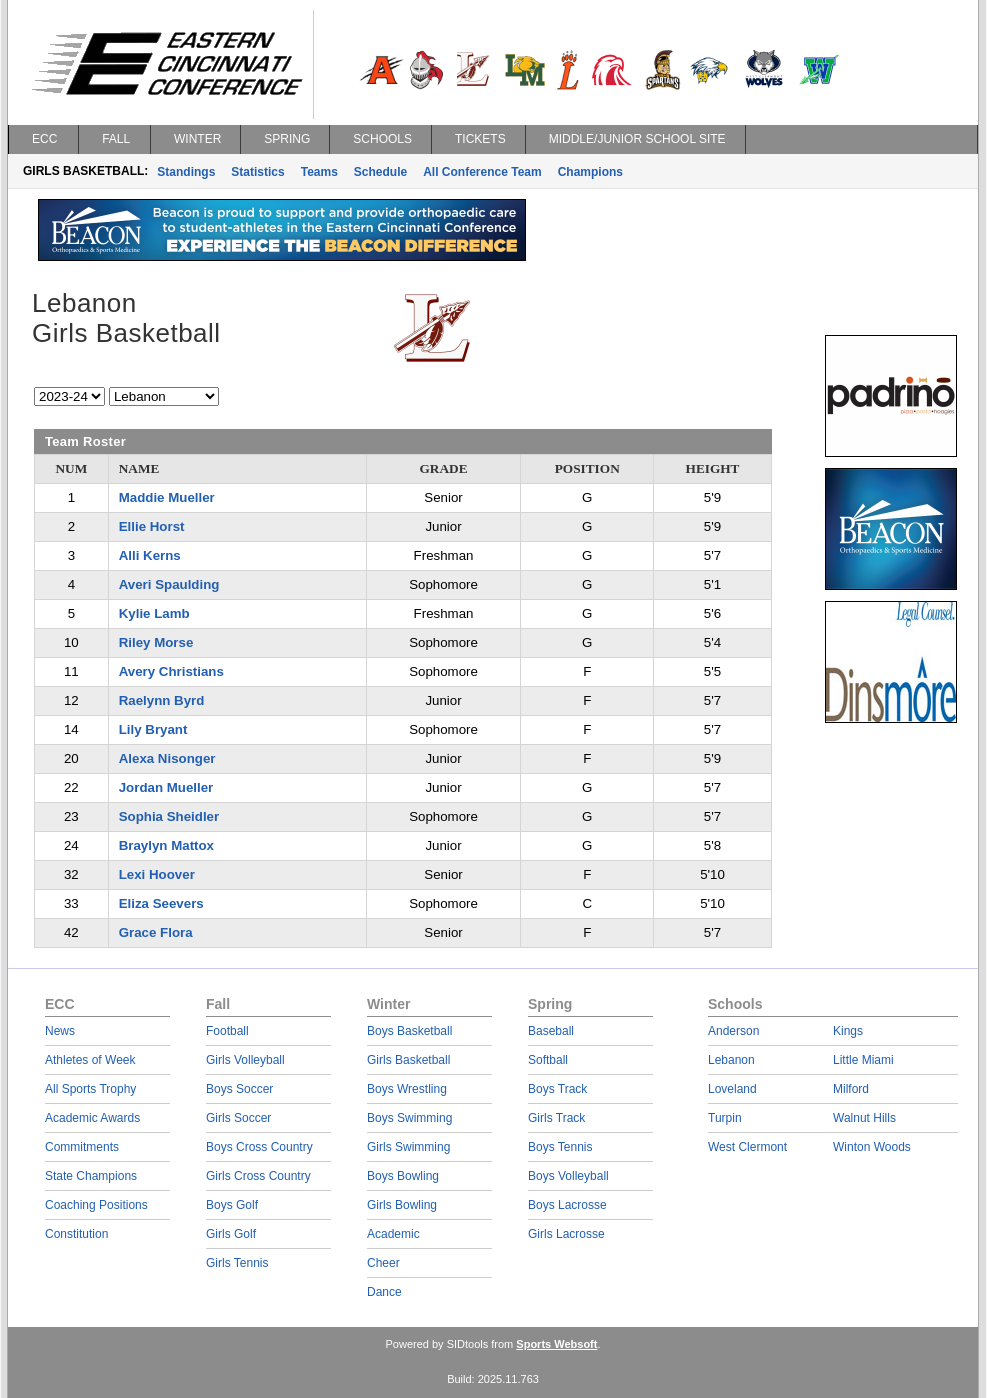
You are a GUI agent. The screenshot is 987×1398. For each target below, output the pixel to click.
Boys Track (557, 1089)
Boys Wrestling (407, 1089)
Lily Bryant (153, 729)
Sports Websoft (556, 1344)
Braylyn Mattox (166, 845)
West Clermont (747, 1147)
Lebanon (731, 1060)
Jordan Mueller (166, 787)
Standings (186, 172)
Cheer (383, 1263)
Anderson (733, 1031)
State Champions (91, 1176)
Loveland (732, 1089)
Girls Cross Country (258, 1176)
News (60, 1031)
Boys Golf (232, 1205)
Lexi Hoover (157, 874)
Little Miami (863, 1060)
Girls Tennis (237, 1263)
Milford (851, 1089)
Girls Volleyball (245, 1060)
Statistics (257, 172)
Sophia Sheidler (169, 816)
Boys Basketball (409, 1031)
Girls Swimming (408, 1147)
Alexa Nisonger (167, 758)
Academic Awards (92, 1118)
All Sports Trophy (90, 1089)
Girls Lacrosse (566, 1234)
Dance (384, 1292)
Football (227, 1031)
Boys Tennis (560, 1147)
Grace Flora (156, 932)
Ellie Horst (152, 526)
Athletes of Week (90, 1060)
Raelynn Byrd (162, 700)
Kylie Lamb (154, 613)
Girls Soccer (238, 1118)
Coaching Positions (96, 1205)
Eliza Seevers (161, 903)
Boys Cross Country (259, 1147)
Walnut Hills (864, 1118)
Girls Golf (231, 1234)
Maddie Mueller (167, 497)
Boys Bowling (403, 1176)
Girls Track (556, 1118)
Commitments (82, 1147)
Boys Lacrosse (567, 1205)
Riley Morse (156, 642)
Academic (393, 1234)
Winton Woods (872, 1147)
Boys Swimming (409, 1118)
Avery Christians (171, 671)
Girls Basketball (408, 1060)
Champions (590, 172)
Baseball (551, 1031)
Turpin (725, 1118)
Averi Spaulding (169, 584)
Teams (319, 172)
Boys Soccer (239, 1089)
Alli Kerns (150, 555)
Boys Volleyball (568, 1176)
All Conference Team (482, 172)
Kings (848, 1031)
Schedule (380, 172)
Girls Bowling (402, 1205)
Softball (548, 1060)
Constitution (76, 1234)
